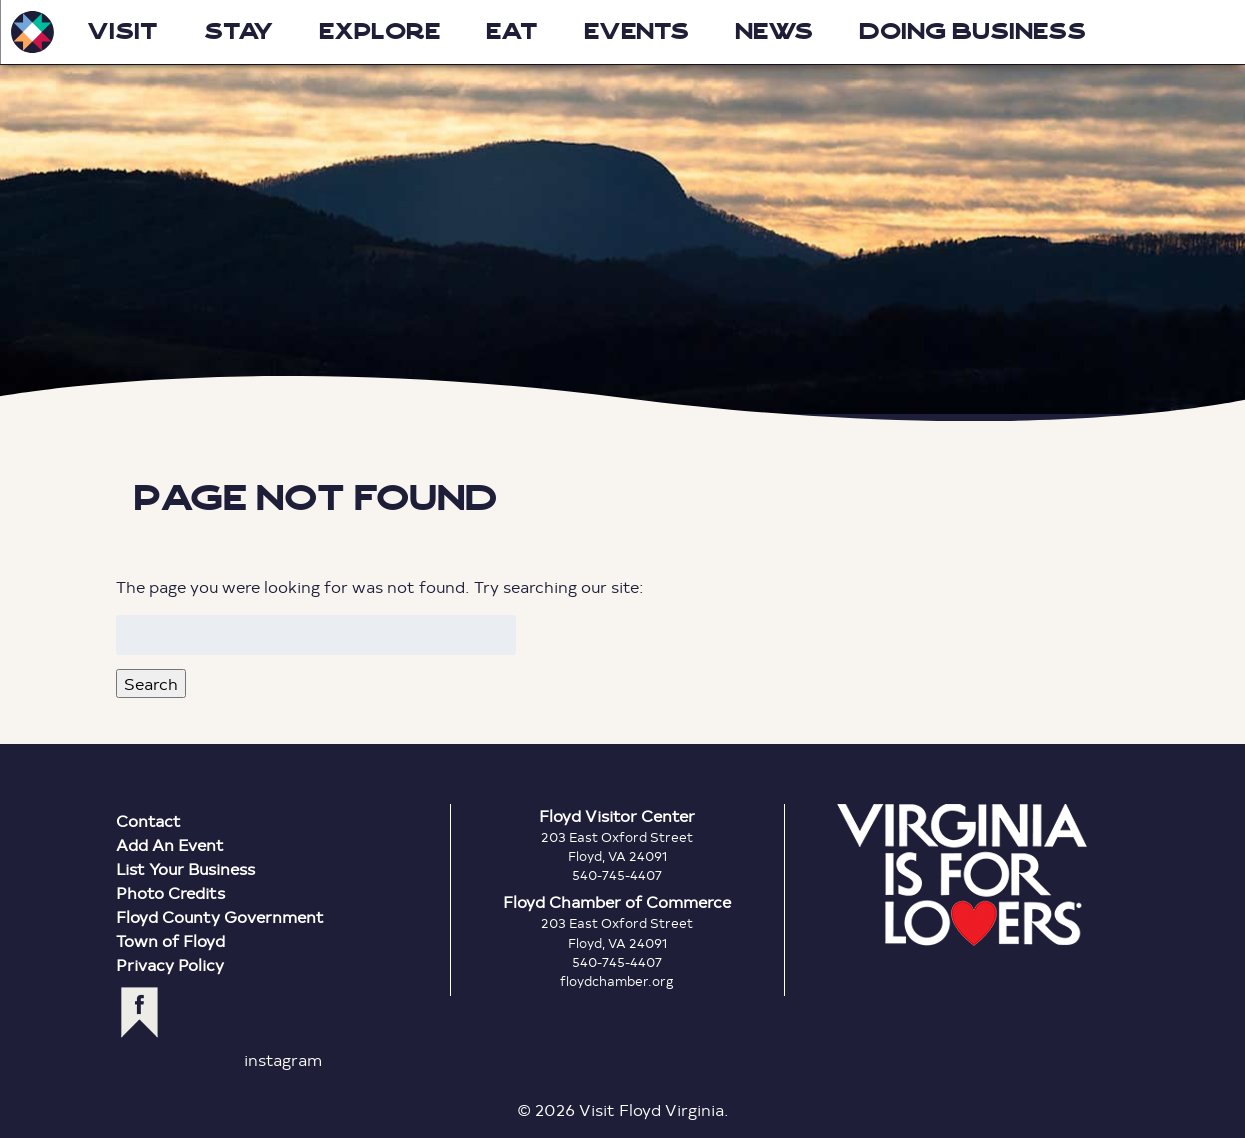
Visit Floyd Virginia (32, 32)
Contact (148, 820)
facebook (139, 1012)
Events (636, 31)
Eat (512, 31)
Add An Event (170, 844)
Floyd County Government (220, 916)
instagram (283, 1059)
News (774, 31)
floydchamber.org (617, 981)
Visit (122, 31)
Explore (379, 31)
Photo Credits (170, 892)
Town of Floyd (170, 940)
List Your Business (185, 868)
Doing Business (972, 31)
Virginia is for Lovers (962, 875)
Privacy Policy (170, 964)
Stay (238, 31)
